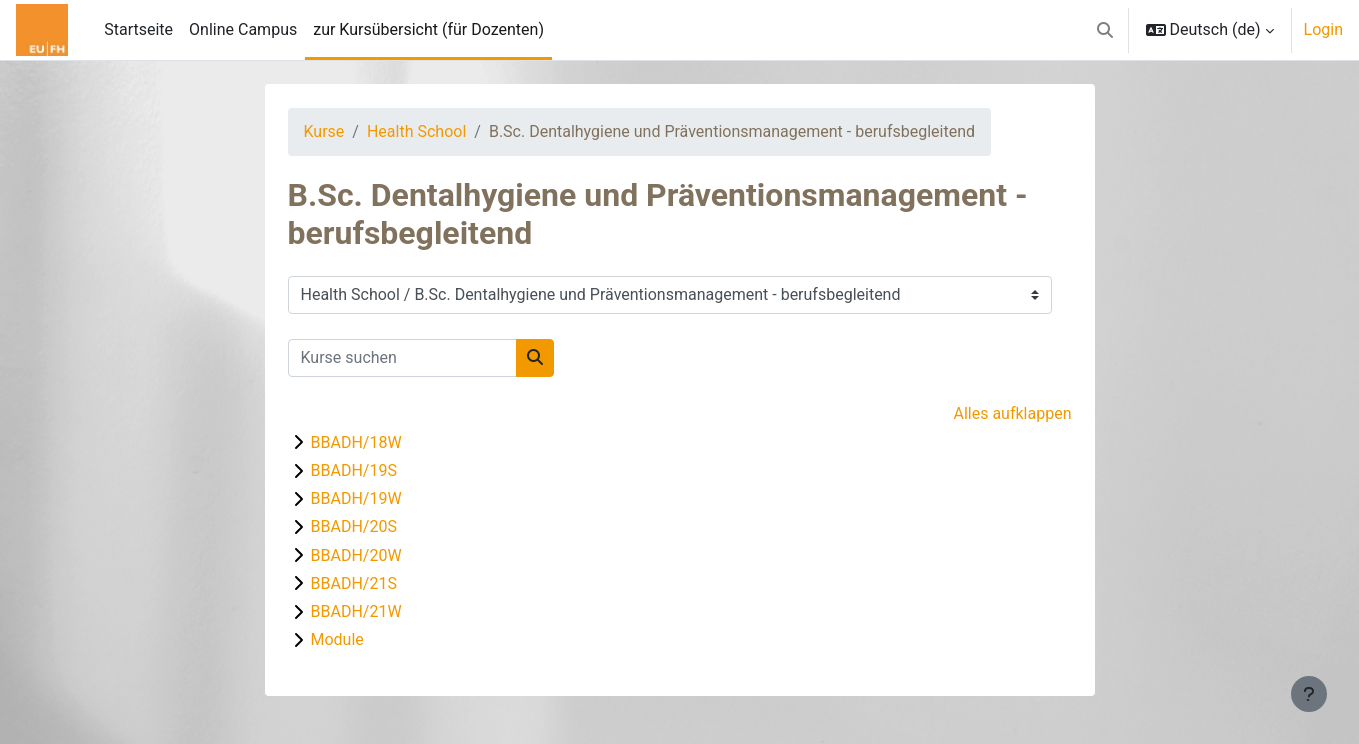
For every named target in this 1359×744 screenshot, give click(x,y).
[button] (1105, 30)
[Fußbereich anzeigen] (1309, 694)
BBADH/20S (354, 526)
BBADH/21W (356, 611)
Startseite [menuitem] (138, 29)
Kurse (324, 131)
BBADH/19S (354, 470)
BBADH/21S (354, 583)
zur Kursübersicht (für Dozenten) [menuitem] (428, 29)
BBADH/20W (356, 555)
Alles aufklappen (1012, 413)
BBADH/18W (356, 442)
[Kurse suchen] (402, 358)
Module (337, 639)
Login (1323, 29)
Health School (416, 131)
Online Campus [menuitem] (243, 29)
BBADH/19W (356, 498)
